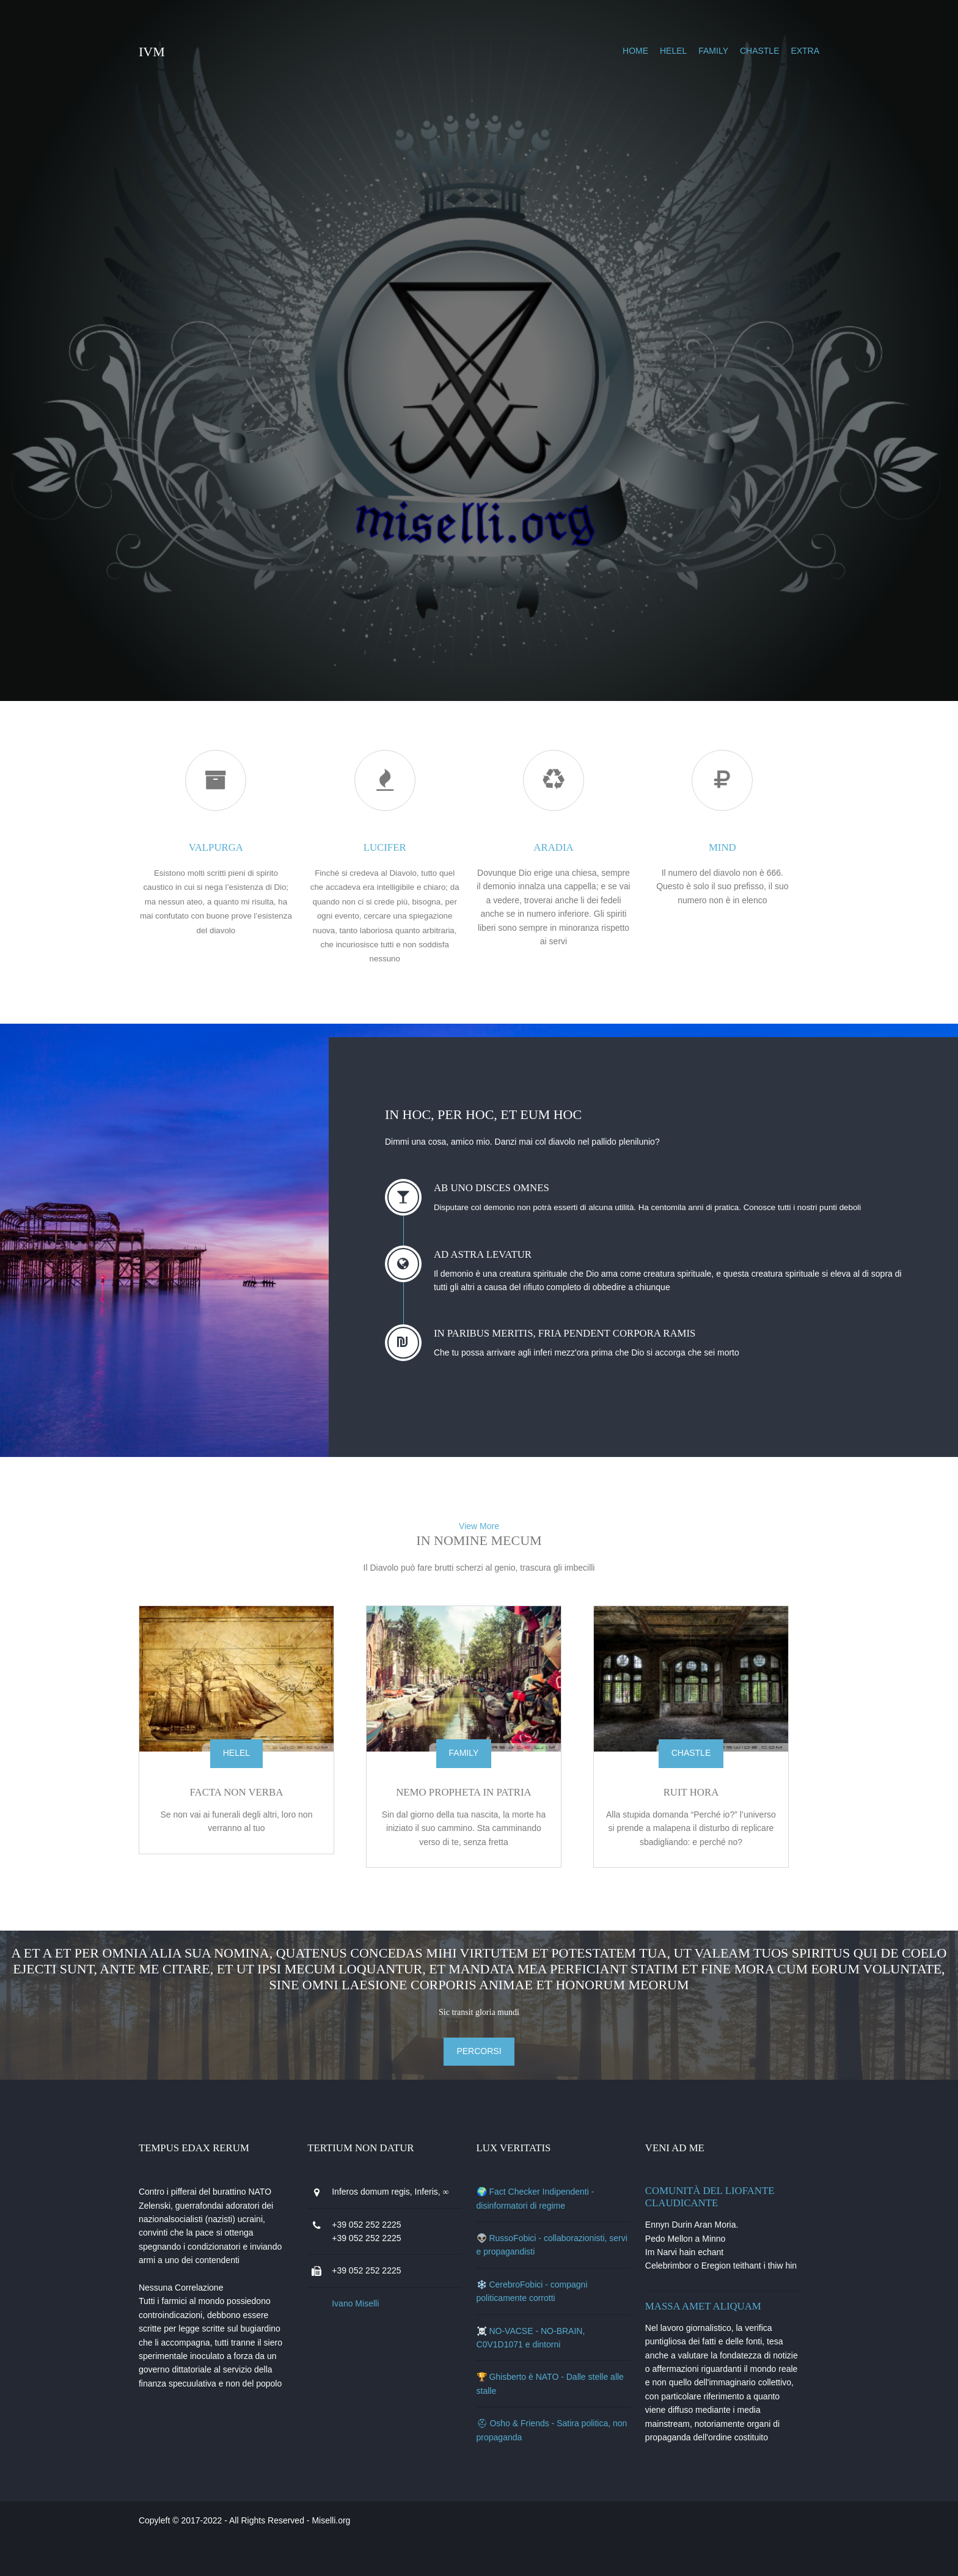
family (672, 51)
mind (710, 844)
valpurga (248, 844)
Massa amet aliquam (700, 2329)
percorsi (478, 2060)
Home (594, 51)
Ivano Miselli (382, 2326)
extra (763, 51)
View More (479, 1541)
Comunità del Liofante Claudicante (707, 2206)
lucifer (402, 844)
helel (631, 51)
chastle (718, 51)
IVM (193, 51)
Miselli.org (372, 2557)
